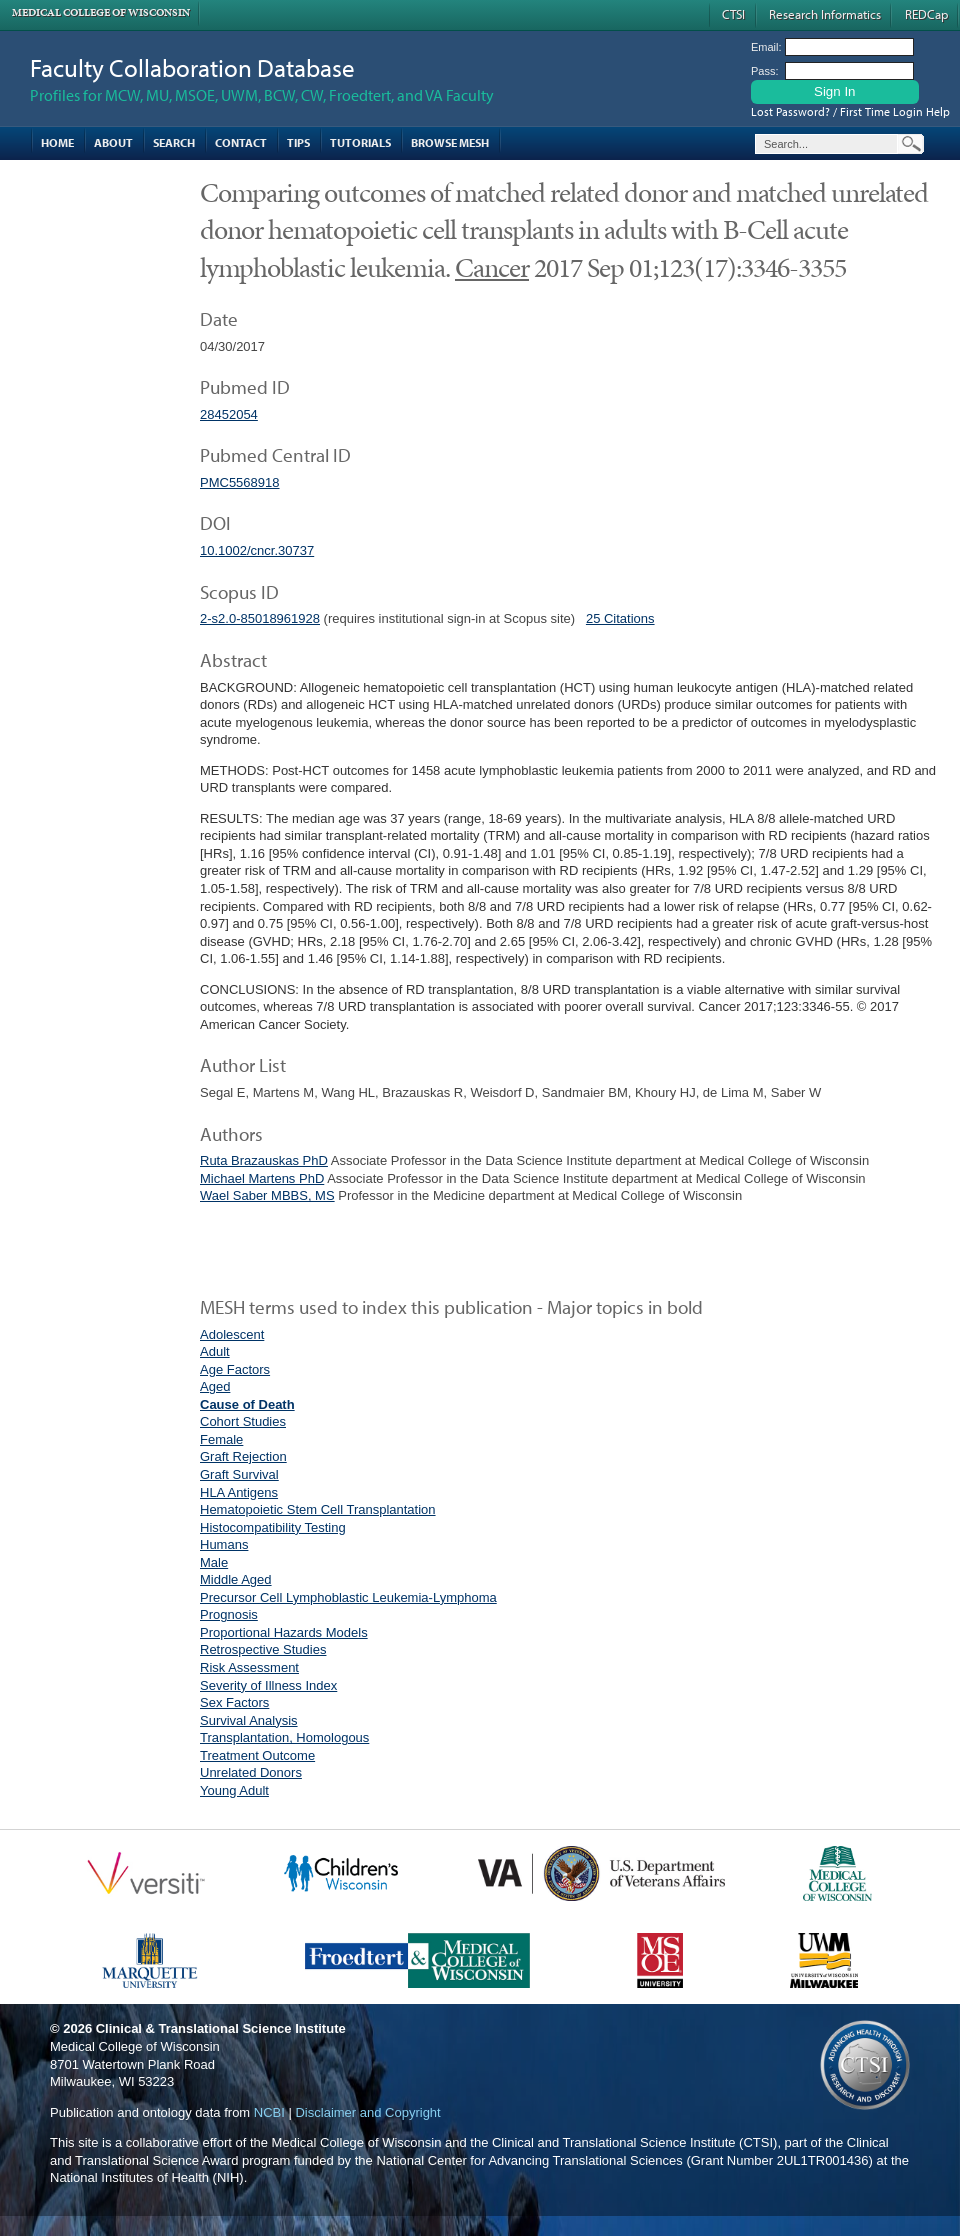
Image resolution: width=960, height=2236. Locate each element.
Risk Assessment (249, 1667)
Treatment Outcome (257, 1755)
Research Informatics (825, 14)
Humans (224, 1544)
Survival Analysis (249, 1720)
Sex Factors (234, 1702)
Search (174, 142)
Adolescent (232, 1334)
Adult (215, 1351)
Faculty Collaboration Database (192, 67)
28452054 (229, 414)
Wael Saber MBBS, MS (267, 1195)
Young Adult (234, 1790)
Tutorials (360, 142)
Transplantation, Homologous (284, 1737)
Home (57, 142)
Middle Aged (236, 1579)
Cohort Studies (243, 1421)
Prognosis (229, 1614)
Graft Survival (239, 1474)
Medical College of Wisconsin (101, 12)
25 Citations (620, 618)
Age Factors (235, 1369)
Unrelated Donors (251, 1772)
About (113, 142)
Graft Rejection (243, 1456)
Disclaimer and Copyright (367, 2112)
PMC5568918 (240, 482)
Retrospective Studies (263, 1649)
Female (221, 1439)
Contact (241, 142)
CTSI (733, 14)
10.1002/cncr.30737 (257, 550)
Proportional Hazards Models (284, 1632)
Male (214, 1562)
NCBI (269, 2112)
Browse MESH (450, 142)
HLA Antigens (239, 1492)
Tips (298, 142)
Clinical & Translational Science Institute (221, 2028)
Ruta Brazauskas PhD (264, 1160)
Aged (215, 1386)
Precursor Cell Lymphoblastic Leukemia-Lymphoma (348, 1597)
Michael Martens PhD (262, 1178)
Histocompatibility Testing (273, 1527)
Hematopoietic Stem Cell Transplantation (318, 1509)
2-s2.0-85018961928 (260, 618)
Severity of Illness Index (268, 1685)
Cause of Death (247, 1404)
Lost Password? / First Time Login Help (850, 111)
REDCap (926, 14)
